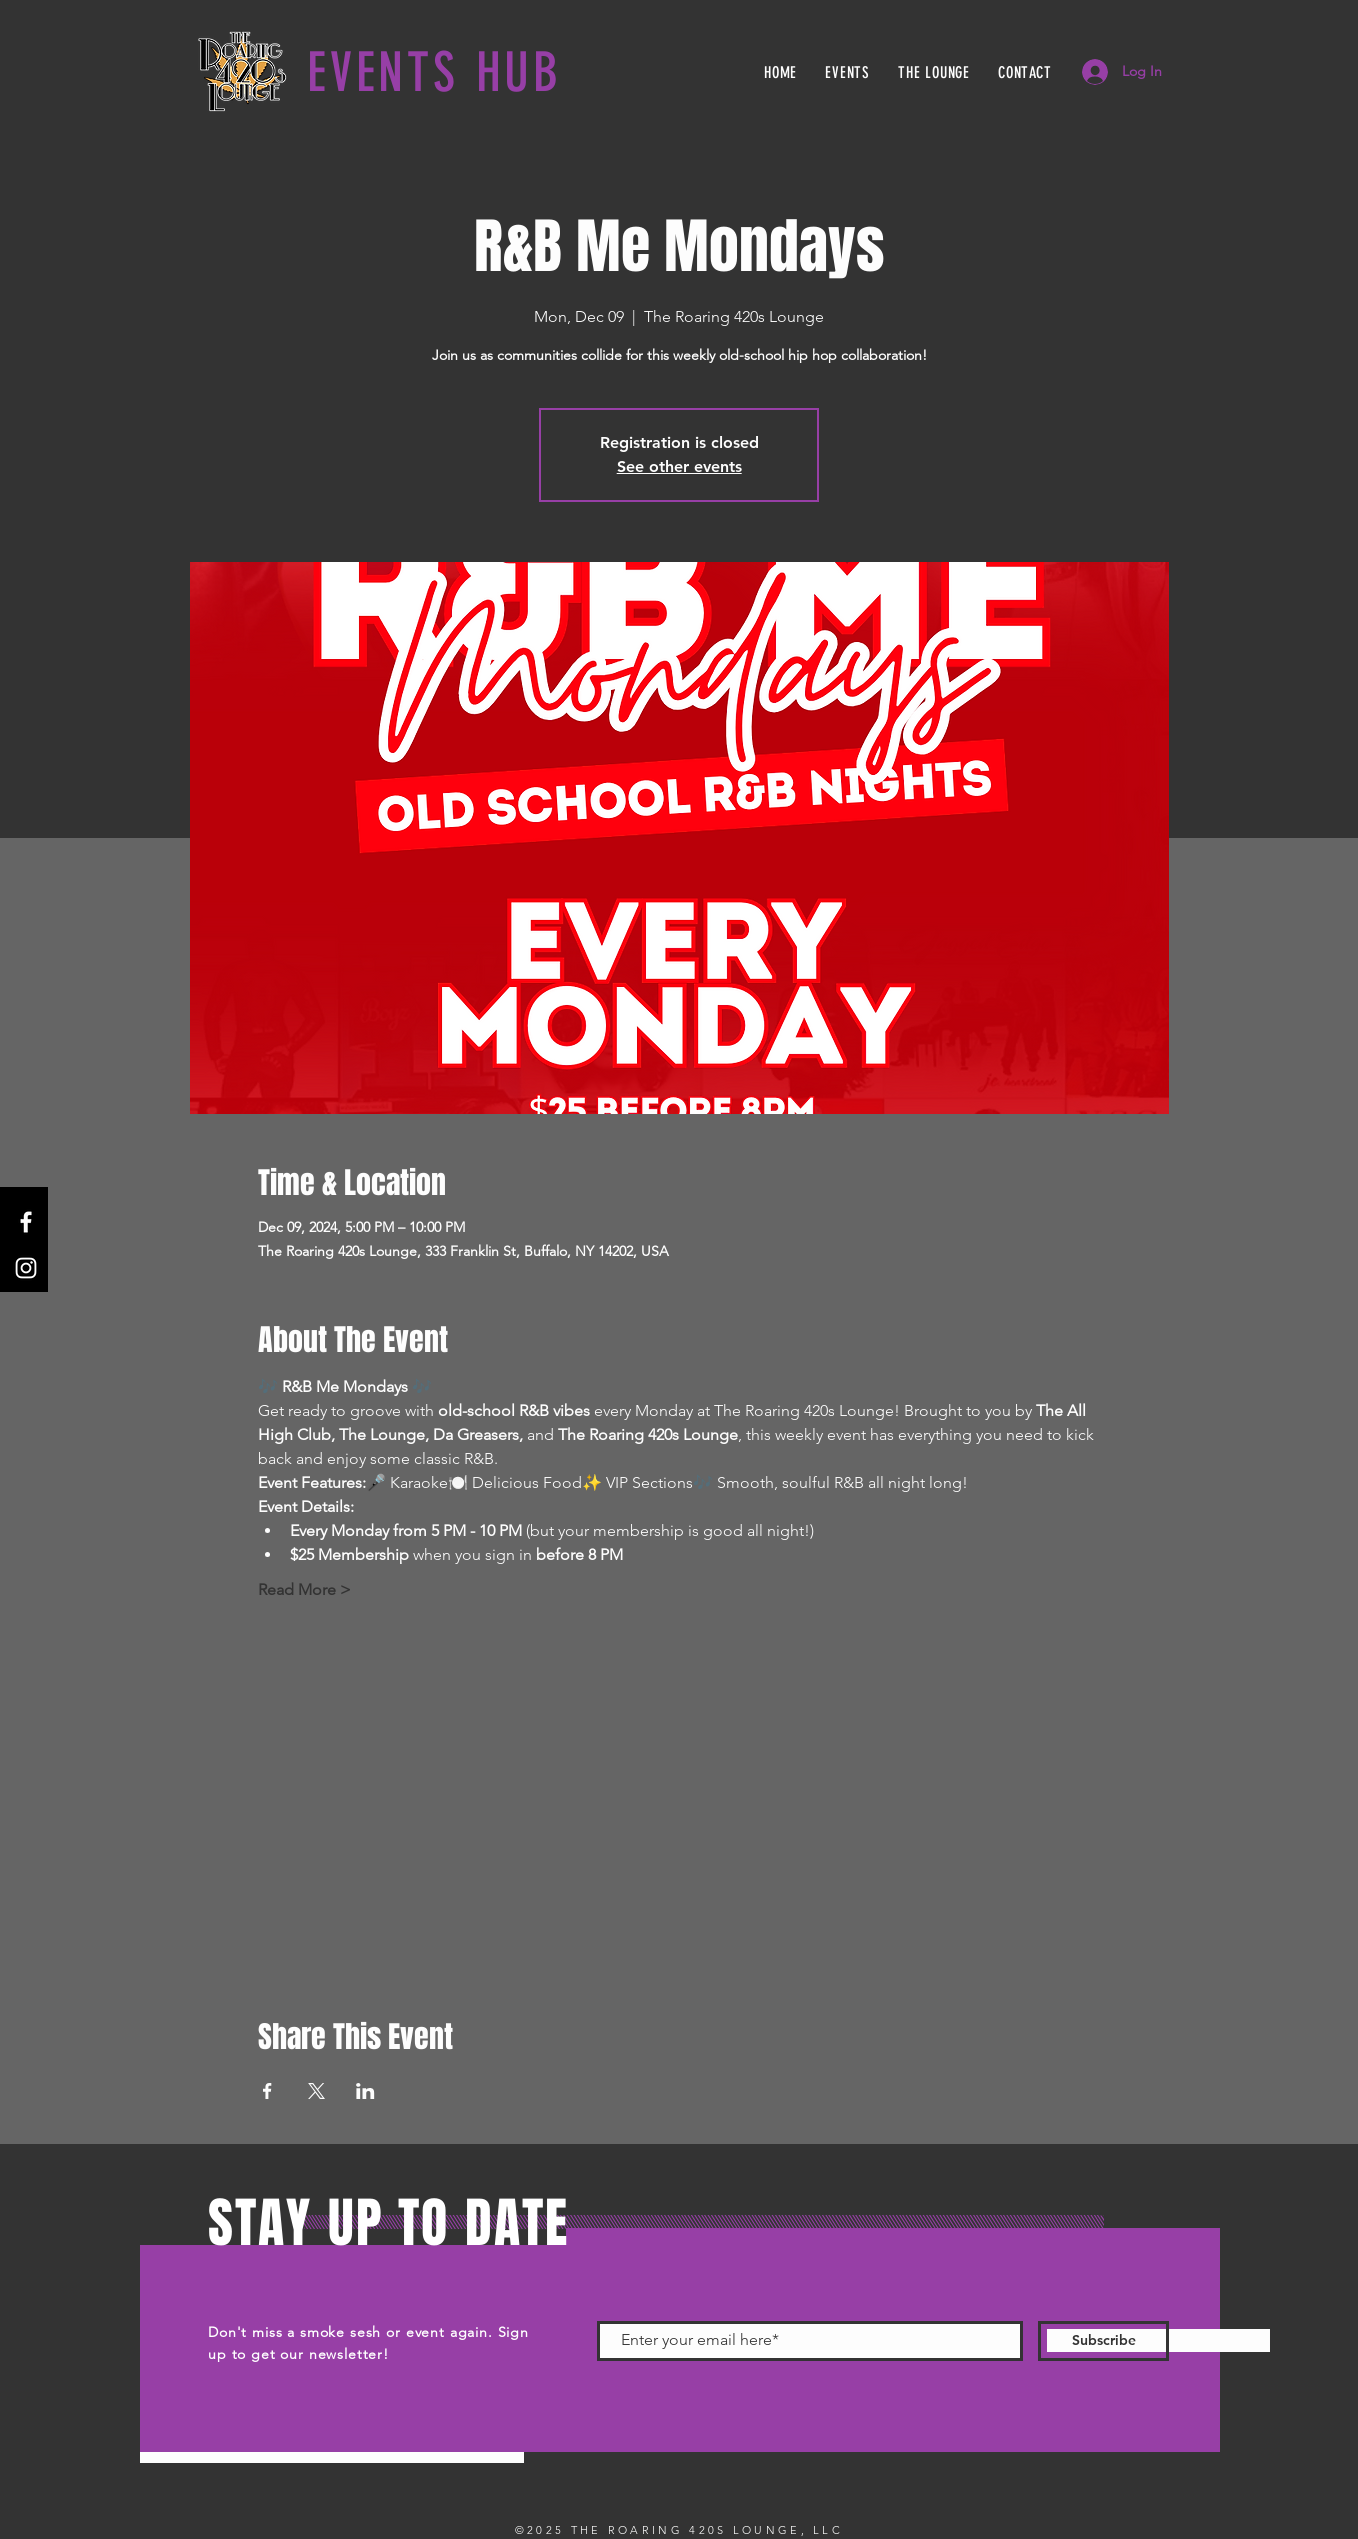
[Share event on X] (316, 2091)
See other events (679, 466)
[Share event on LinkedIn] (365, 2091)
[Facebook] (26, 1222)
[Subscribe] (1103, 2341)
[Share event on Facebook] (267, 2091)
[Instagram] (26, 1268)
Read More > (304, 1589)
